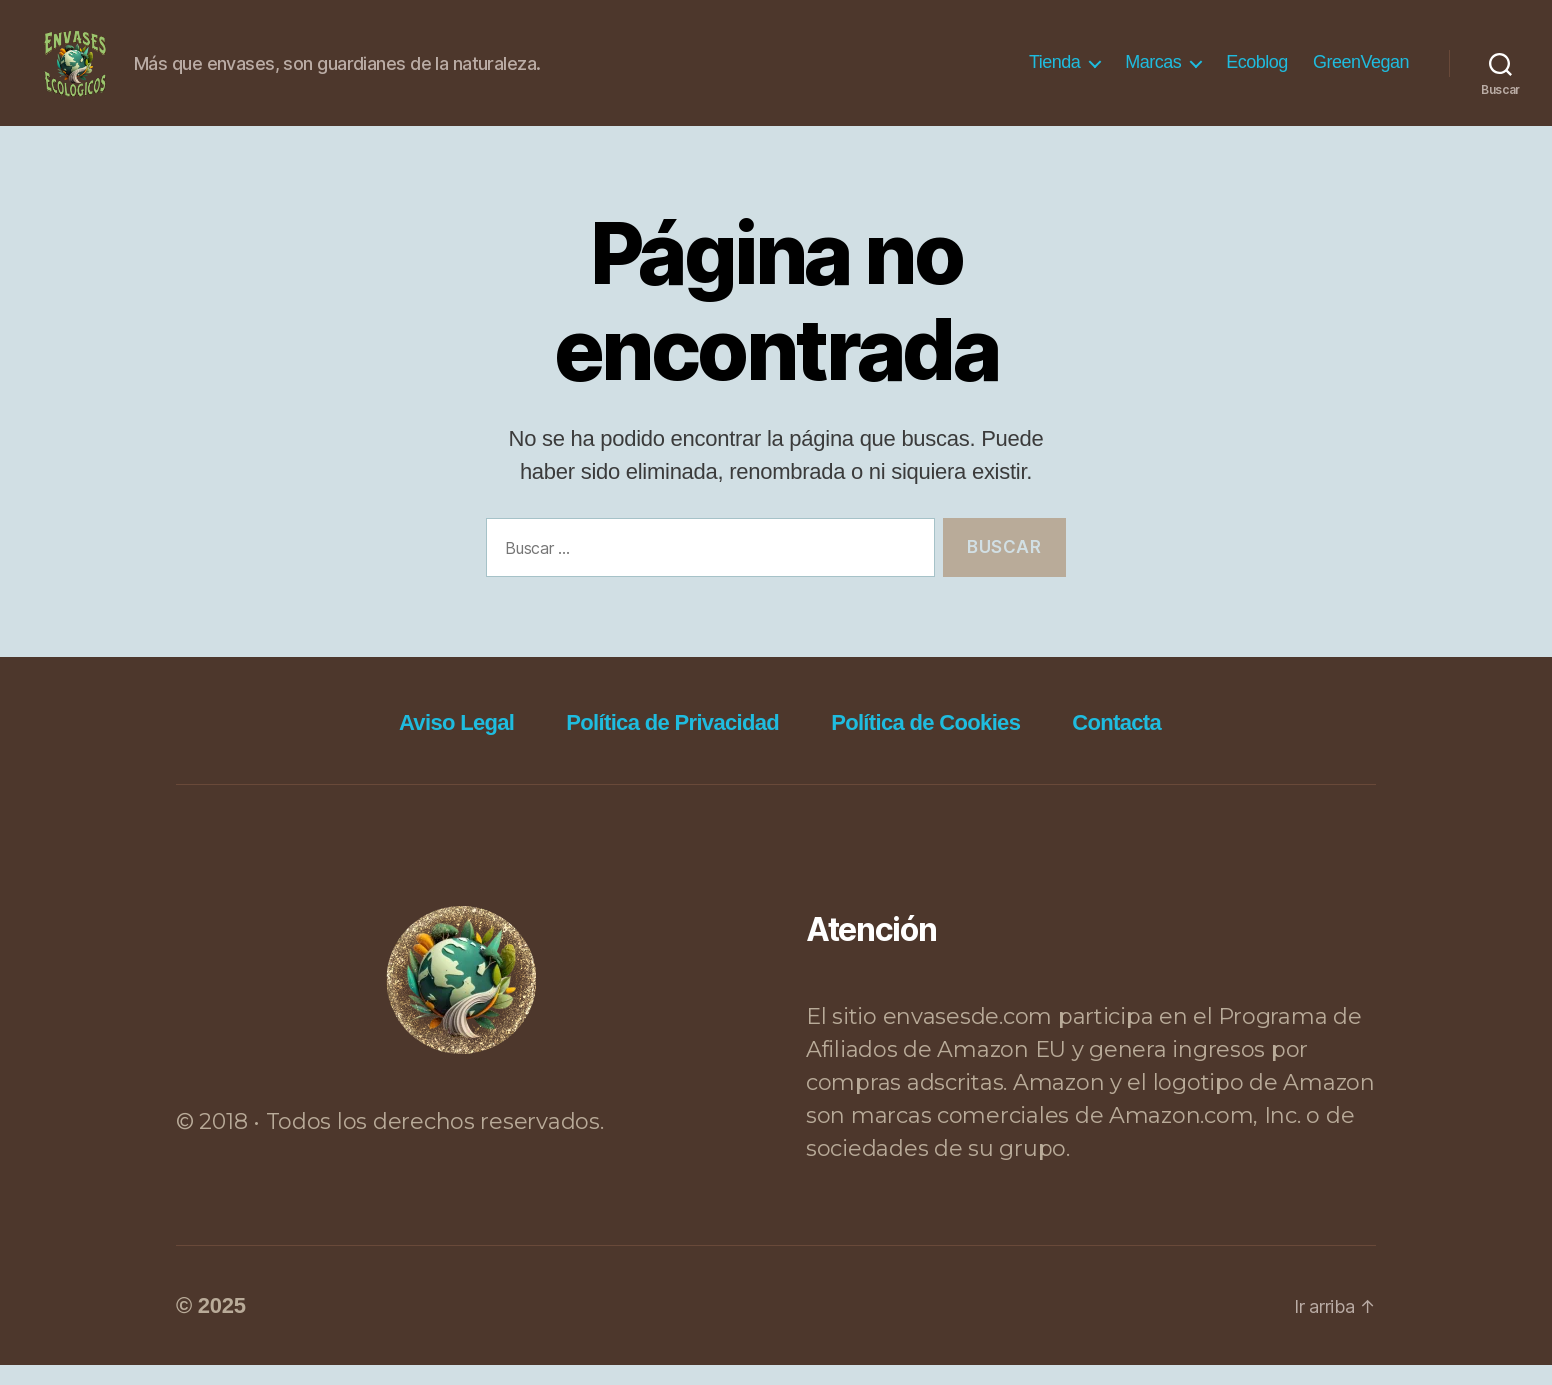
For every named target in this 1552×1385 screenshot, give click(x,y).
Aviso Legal (456, 742)
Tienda (1054, 72)
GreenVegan (1361, 72)
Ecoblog (1257, 72)
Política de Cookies (925, 742)
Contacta (1116, 742)
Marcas (1153, 72)
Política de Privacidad (672, 742)
